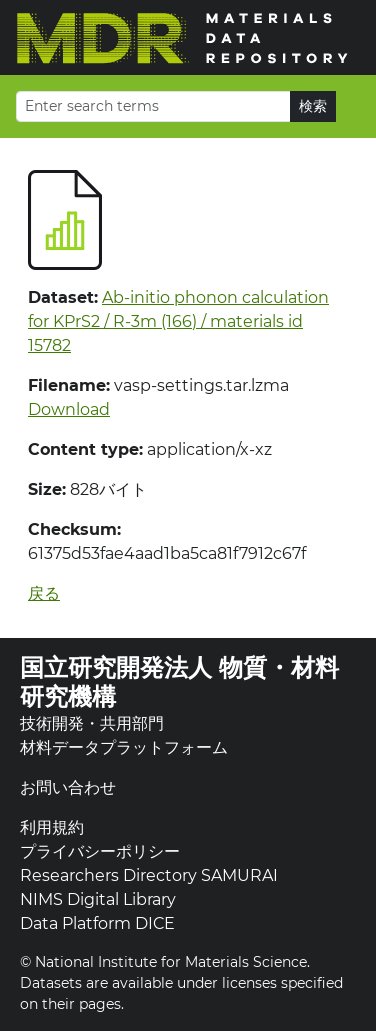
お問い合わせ (68, 787)
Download (69, 409)
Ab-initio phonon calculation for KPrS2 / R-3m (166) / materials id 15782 (178, 321)
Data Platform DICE (97, 923)
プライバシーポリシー (100, 851)
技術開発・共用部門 (92, 723)
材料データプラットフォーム (124, 747)
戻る (44, 593)
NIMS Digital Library (98, 899)
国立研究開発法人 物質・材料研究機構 (179, 682)
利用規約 (52, 827)
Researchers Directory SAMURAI (149, 875)
